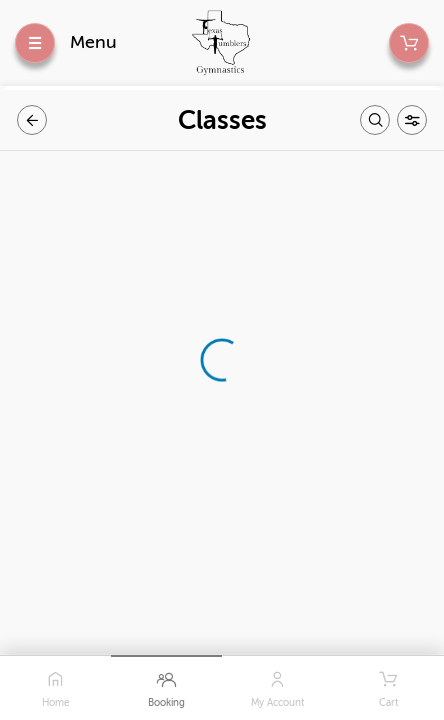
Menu (93, 42)
